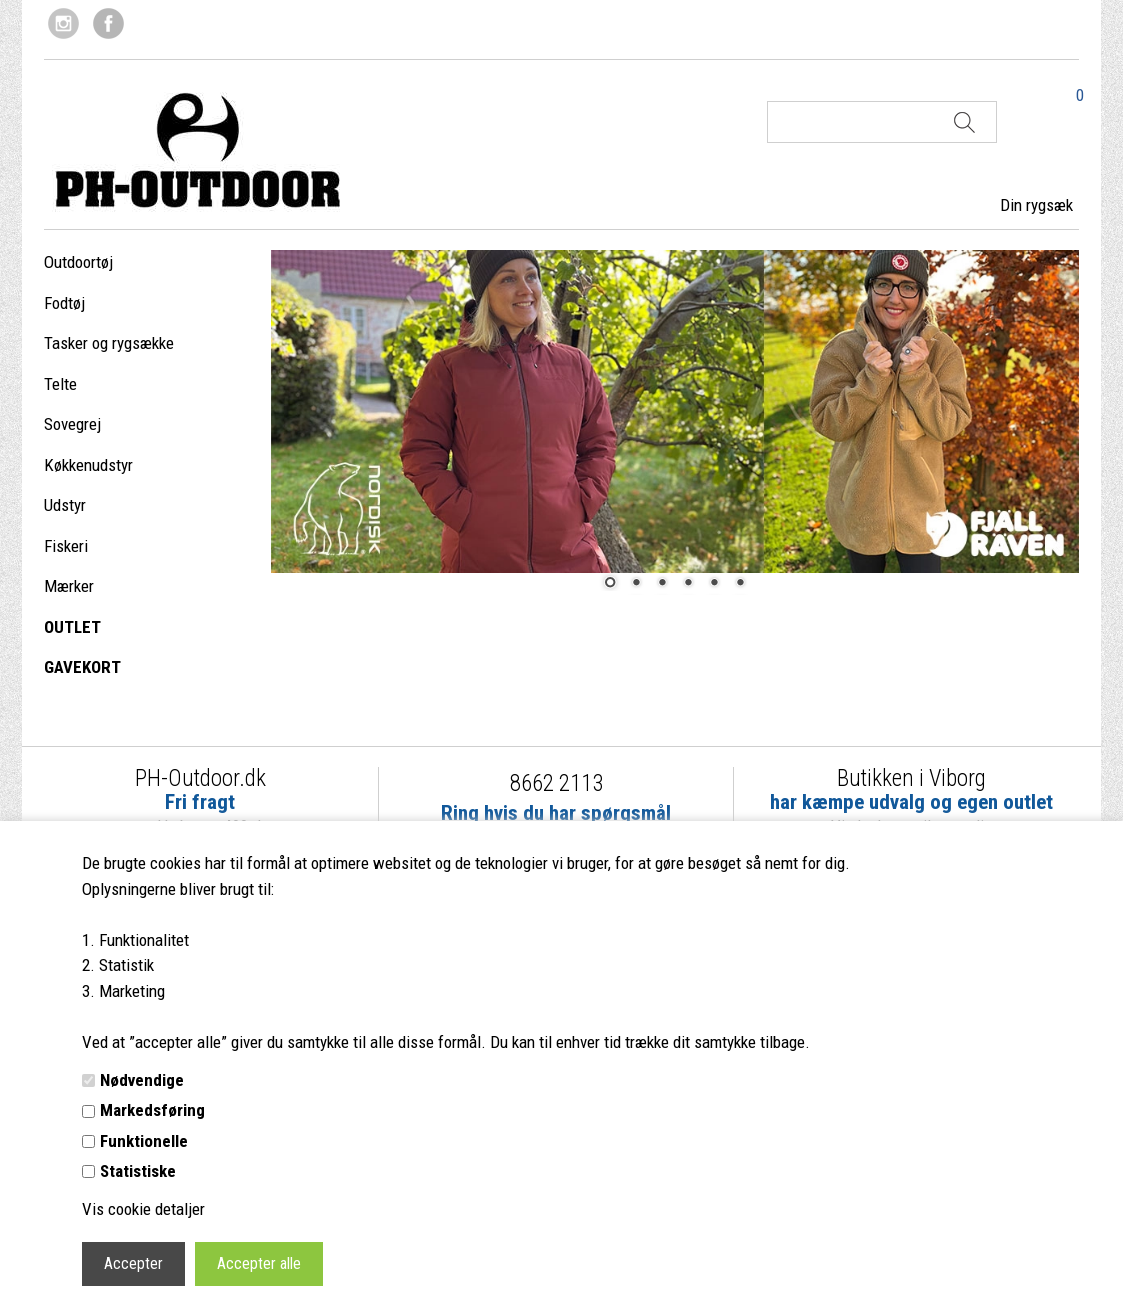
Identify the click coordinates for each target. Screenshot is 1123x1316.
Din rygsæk (1036, 205)
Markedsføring (152, 1110)
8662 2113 (556, 783)
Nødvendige (142, 1080)
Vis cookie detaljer (143, 1209)
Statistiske (138, 1171)
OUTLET (72, 627)
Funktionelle (144, 1141)
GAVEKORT (82, 667)
